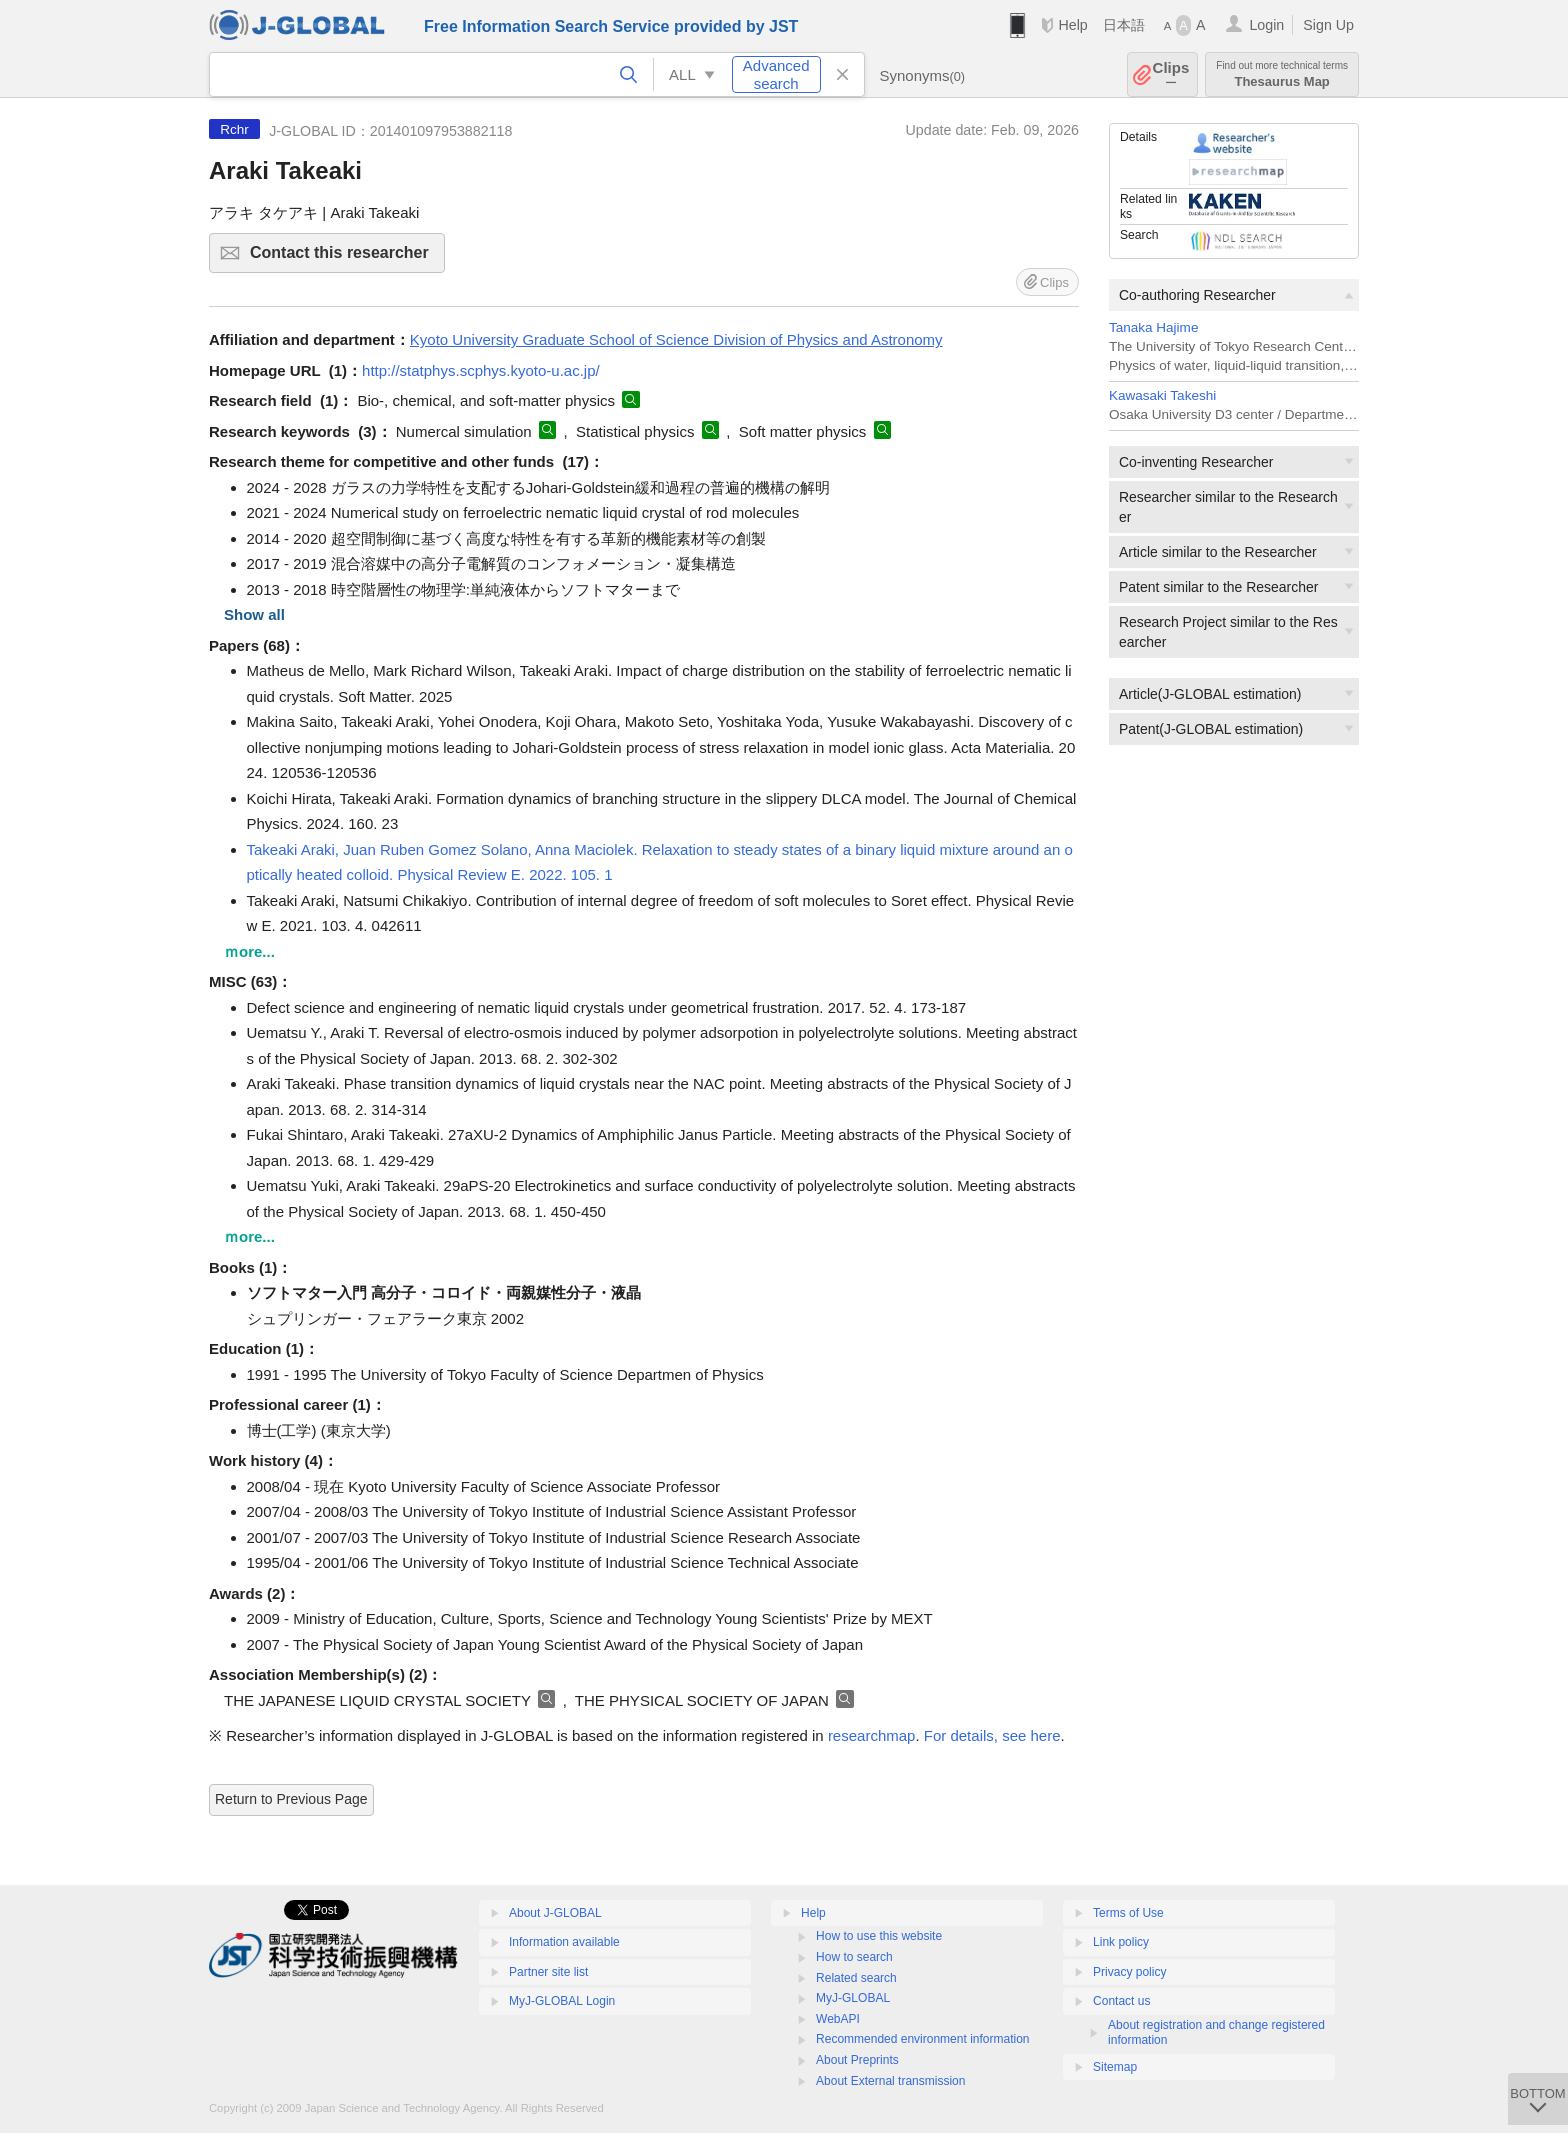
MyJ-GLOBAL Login (562, 2001)
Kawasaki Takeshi (1162, 395)
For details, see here (992, 1735)
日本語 (1124, 25)
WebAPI (838, 2019)
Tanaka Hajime (1153, 327)
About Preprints (857, 2060)
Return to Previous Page (291, 1799)
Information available (564, 1942)
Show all (254, 614)
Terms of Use (1128, 1913)
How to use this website (879, 1936)
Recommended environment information (922, 2039)
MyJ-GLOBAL (853, 1998)
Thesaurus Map (1282, 74)
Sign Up (1328, 25)
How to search (854, 1957)
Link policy (1121, 1942)
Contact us (1121, 2001)
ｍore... (249, 951)
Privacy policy (1129, 1972)
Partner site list (548, 1972)
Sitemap (1115, 2067)
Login (1266, 25)
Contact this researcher (344, 258)
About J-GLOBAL (555, 1913)
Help (1072, 25)
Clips (1171, 74)
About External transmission (890, 2081)
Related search (856, 1978)
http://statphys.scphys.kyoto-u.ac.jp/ (481, 370)
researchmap (872, 1735)
